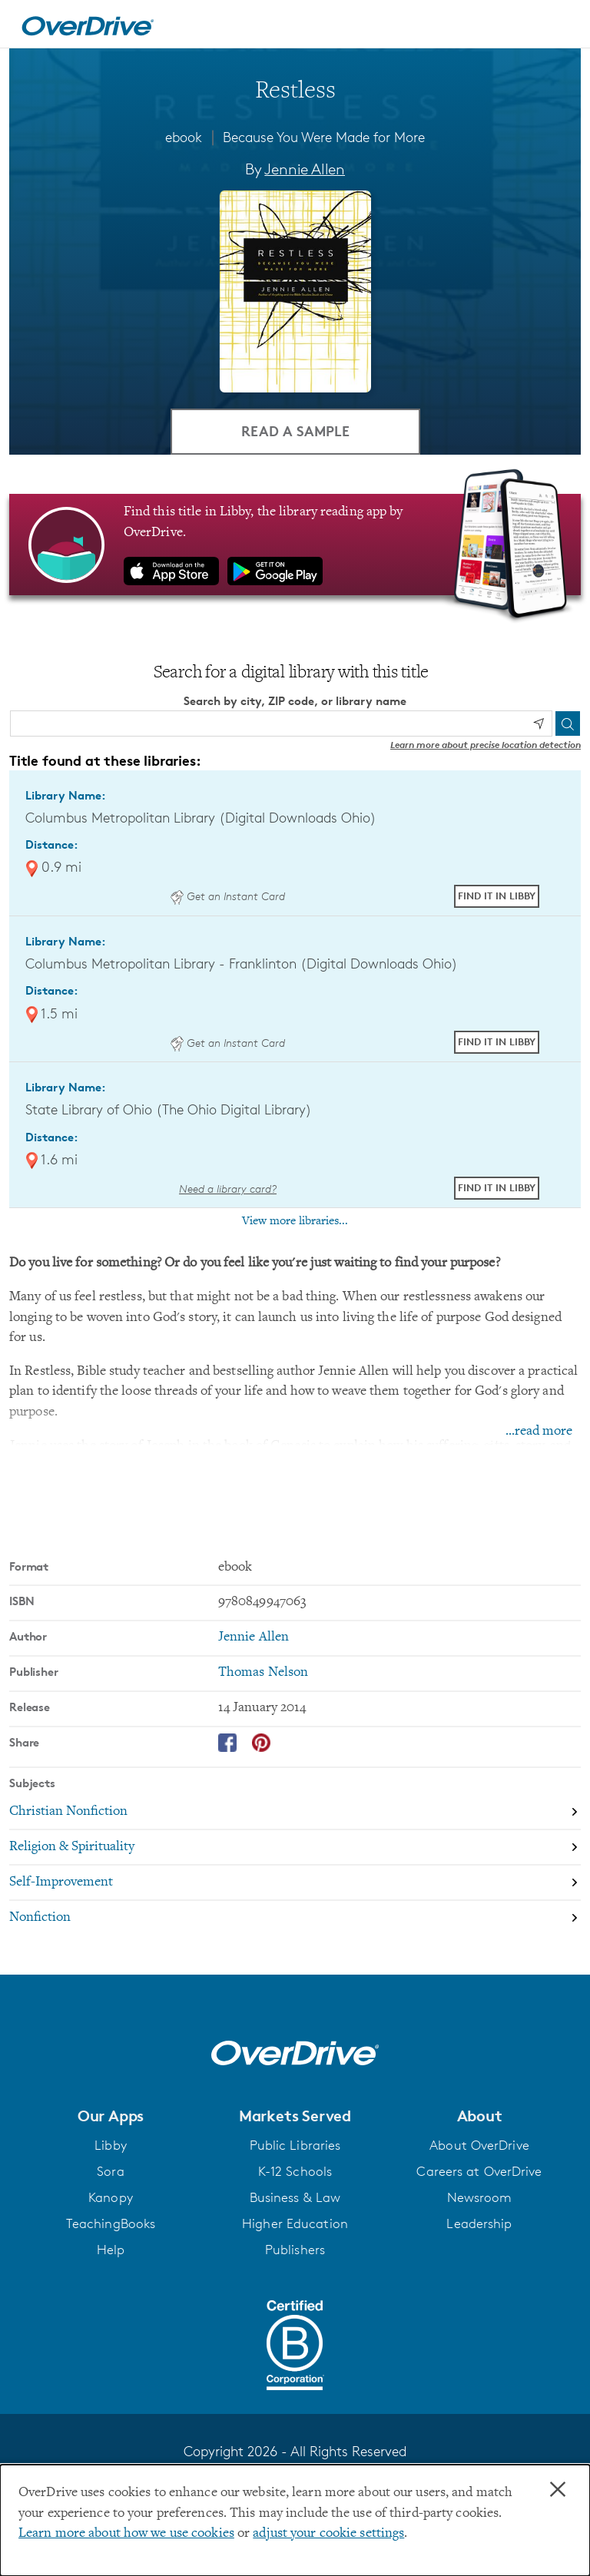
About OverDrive (479, 2145)
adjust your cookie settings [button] (328, 2534)
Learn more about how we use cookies (126, 2534)
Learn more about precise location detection (485, 744)
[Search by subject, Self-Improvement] (295, 1882)
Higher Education (295, 2223)
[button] (110, 2115)
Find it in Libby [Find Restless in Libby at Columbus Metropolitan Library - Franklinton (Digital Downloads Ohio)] (496, 1041)
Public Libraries (295, 2145)
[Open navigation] (560, 26)
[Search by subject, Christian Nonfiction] (295, 1811)
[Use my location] (538, 723)
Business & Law (295, 2197)
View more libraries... (295, 1221)
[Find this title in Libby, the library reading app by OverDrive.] (295, 544)
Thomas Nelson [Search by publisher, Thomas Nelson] (263, 1673)
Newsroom (479, 2197)
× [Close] (558, 2490)
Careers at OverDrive (479, 2171)
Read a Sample (295, 430)
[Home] (87, 24)
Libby (110, 2145)
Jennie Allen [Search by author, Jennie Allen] (304, 169)
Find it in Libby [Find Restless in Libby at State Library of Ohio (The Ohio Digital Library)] (496, 1187)
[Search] (567, 722)
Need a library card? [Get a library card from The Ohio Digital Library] (228, 1187)
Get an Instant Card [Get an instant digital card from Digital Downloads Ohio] (227, 895)
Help (110, 2249)
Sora (110, 2171)
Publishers (295, 2249)
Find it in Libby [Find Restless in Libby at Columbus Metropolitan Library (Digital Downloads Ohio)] (496, 895)
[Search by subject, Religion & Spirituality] (295, 1847)
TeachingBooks (110, 2223)
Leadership (479, 2223)
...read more (538, 1431)
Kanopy (110, 2197)
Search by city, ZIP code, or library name (295, 701)
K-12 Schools (295, 2171)
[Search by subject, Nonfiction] (295, 1917)
